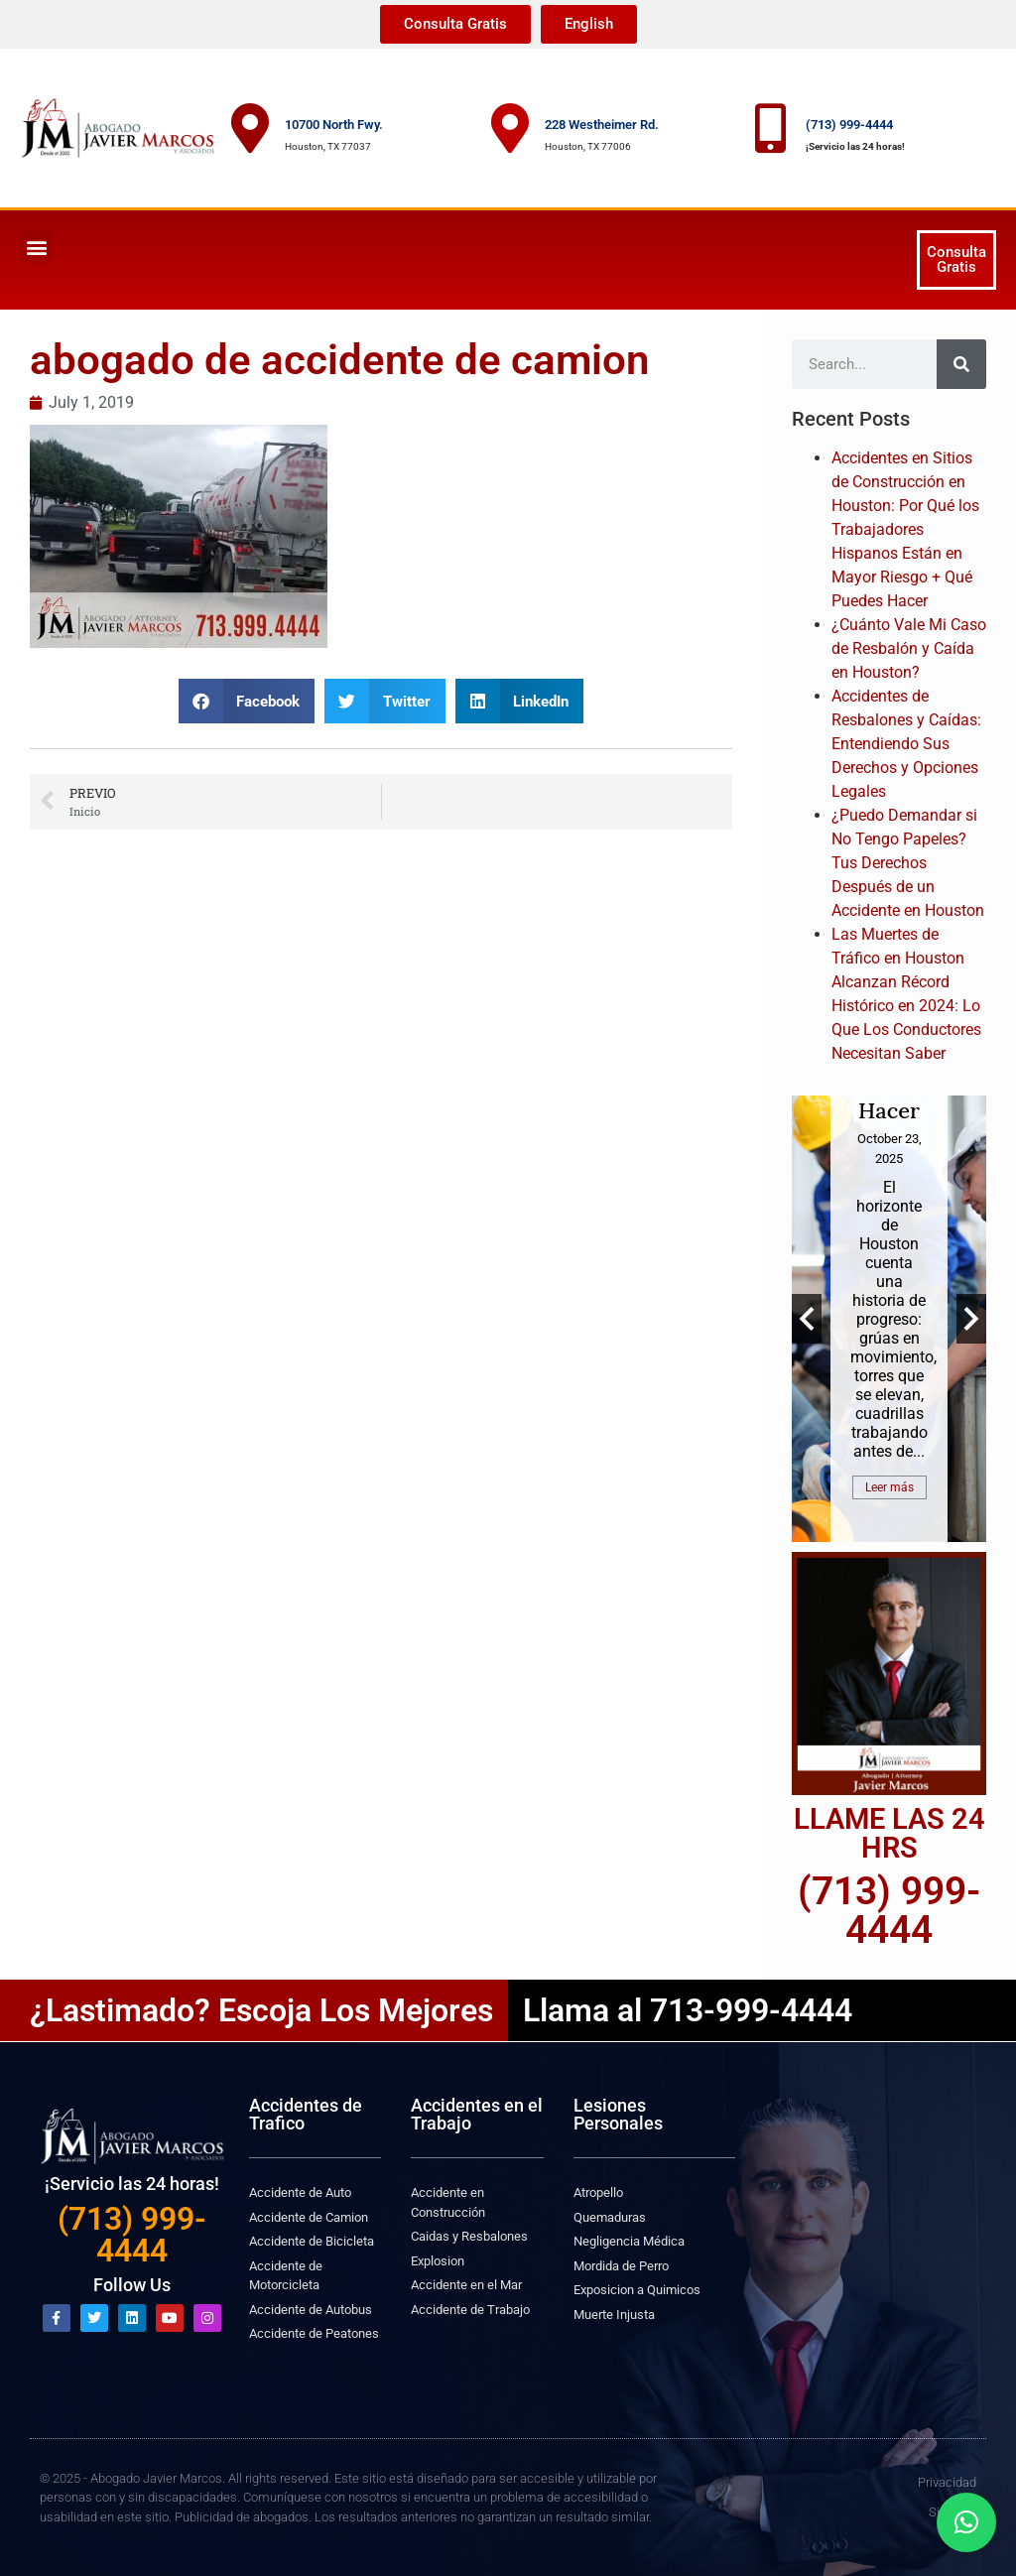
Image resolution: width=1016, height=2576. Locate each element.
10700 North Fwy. (334, 124)
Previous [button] (807, 1319)
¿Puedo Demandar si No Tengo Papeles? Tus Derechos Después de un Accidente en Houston (907, 863)
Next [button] (971, 1319)
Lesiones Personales (618, 2114)
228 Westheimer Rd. (602, 124)
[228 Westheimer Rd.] (510, 128)
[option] (889, 1318)
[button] (36, 246)
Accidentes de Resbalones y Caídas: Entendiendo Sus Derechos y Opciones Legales (906, 744)
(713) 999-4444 (849, 124)
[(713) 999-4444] (771, 128)
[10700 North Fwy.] (250, 128)
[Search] (961, 364)
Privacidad (947, 2482)
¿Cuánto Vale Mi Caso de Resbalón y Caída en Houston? (908, 648)
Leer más (889, 1487)
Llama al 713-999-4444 (687, 2010)
